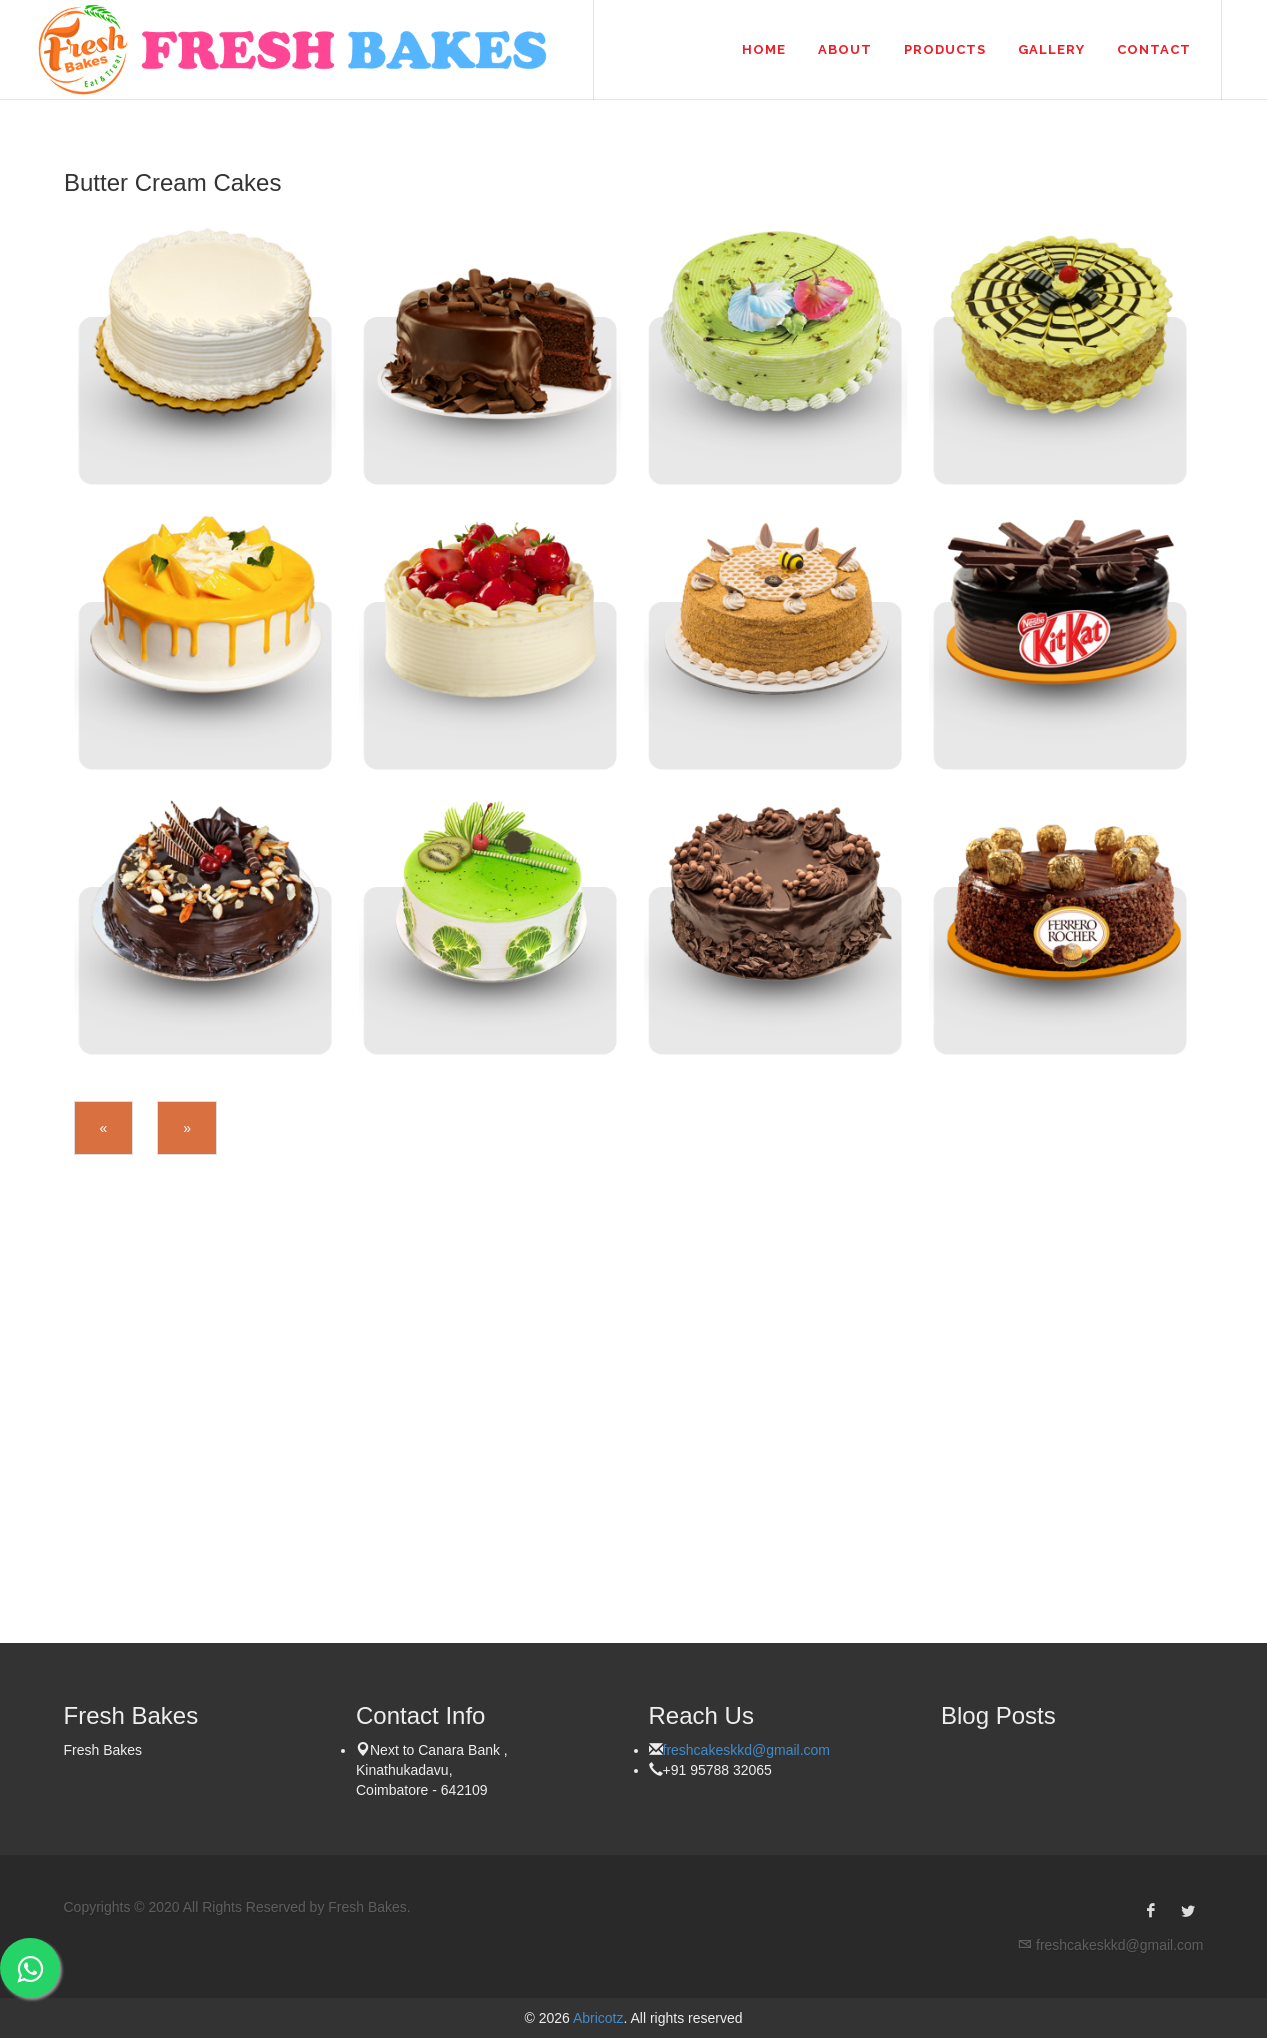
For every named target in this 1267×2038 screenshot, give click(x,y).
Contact (1154, 49)
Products (945, 49)
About (845, 49)
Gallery (1051, 49)
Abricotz (597, 2018)
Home (764, 49)
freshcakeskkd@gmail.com (747, 1750)
